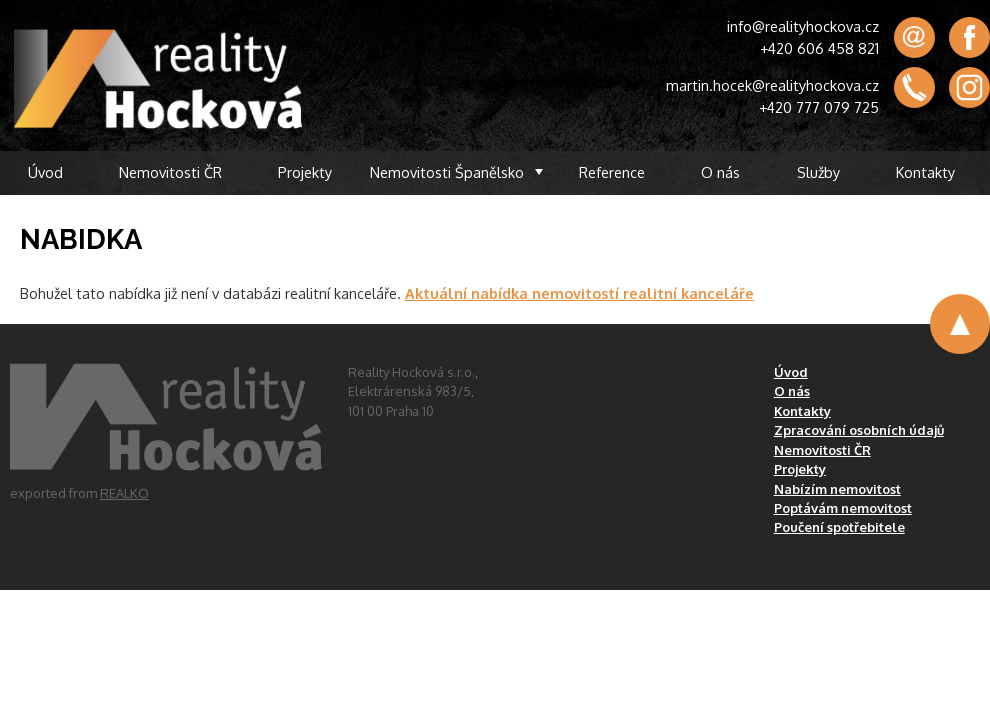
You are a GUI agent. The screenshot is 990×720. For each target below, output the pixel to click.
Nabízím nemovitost (837, 489)
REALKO (124, 493)
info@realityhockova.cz (803, 26)
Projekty (305, 172)
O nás (720, 172)
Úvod (45, 172)
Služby (818, 172)
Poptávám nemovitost (843, 508)
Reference (612, 172)
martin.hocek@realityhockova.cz (772, 85)
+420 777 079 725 (819, 107)
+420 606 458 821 (819, 48)
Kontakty (925, 172)
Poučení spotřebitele (839, 527)
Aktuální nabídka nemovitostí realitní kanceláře (579, 293)
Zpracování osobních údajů (859, 430)
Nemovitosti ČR (170, 172)
